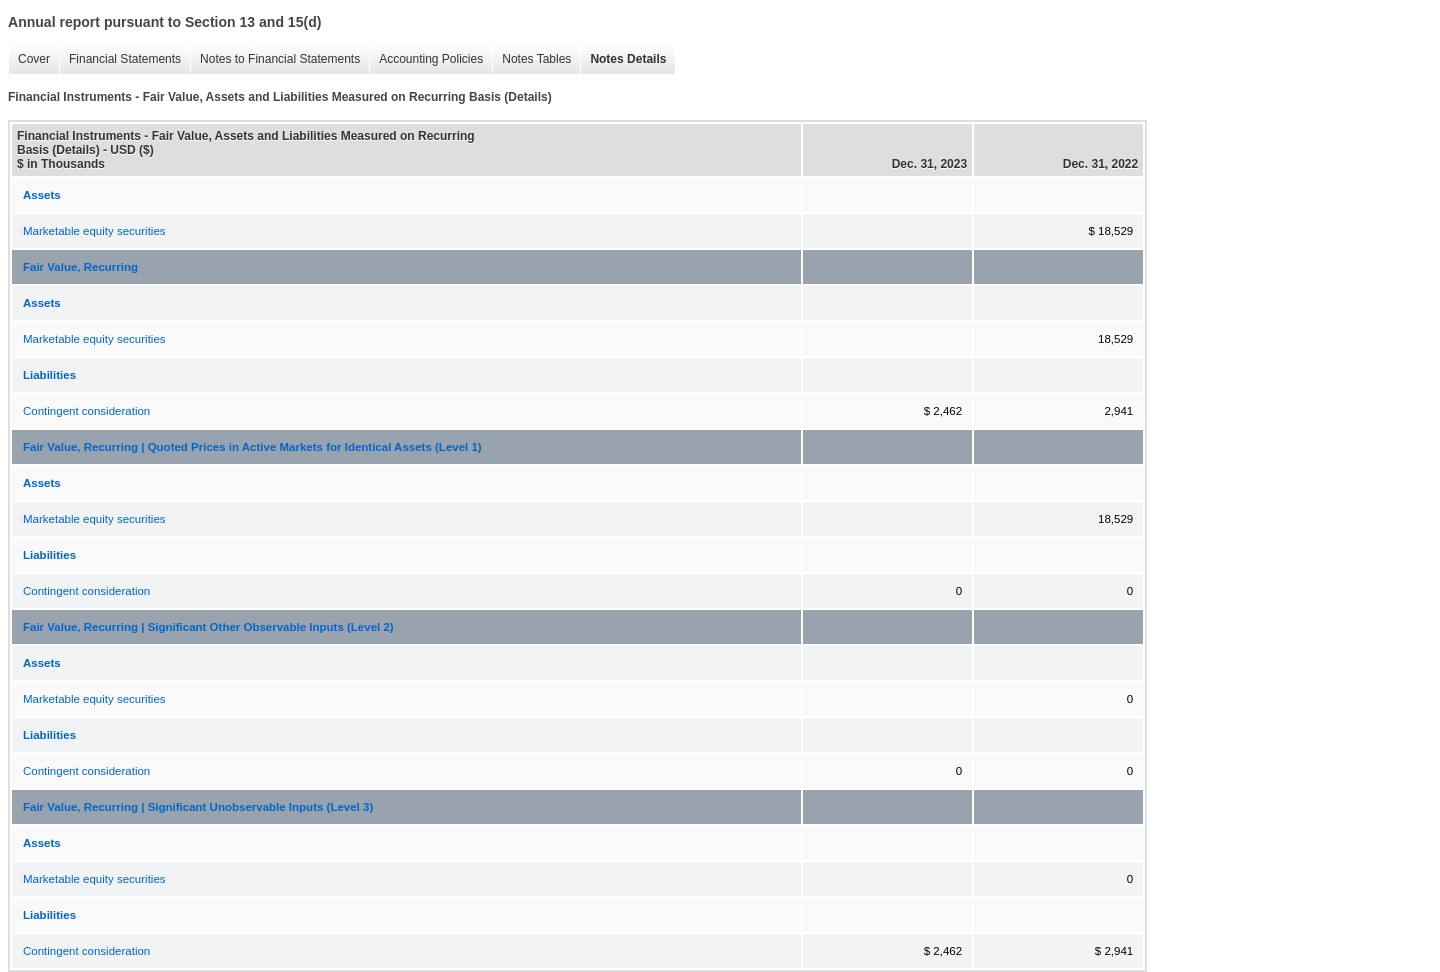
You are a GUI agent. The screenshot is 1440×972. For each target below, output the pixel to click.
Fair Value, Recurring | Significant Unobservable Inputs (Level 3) (198, 807)
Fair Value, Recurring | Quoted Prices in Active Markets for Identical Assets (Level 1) (252, 447)
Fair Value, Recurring (80, 267)
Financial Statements (120, 59)
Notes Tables (531, 59)
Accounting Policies (426, 59)
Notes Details (623, 59)
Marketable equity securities (94, 231)
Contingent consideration (86, 411)
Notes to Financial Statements (275, 59)
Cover (29, 59)
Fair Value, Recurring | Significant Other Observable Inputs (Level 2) (208, 627)
